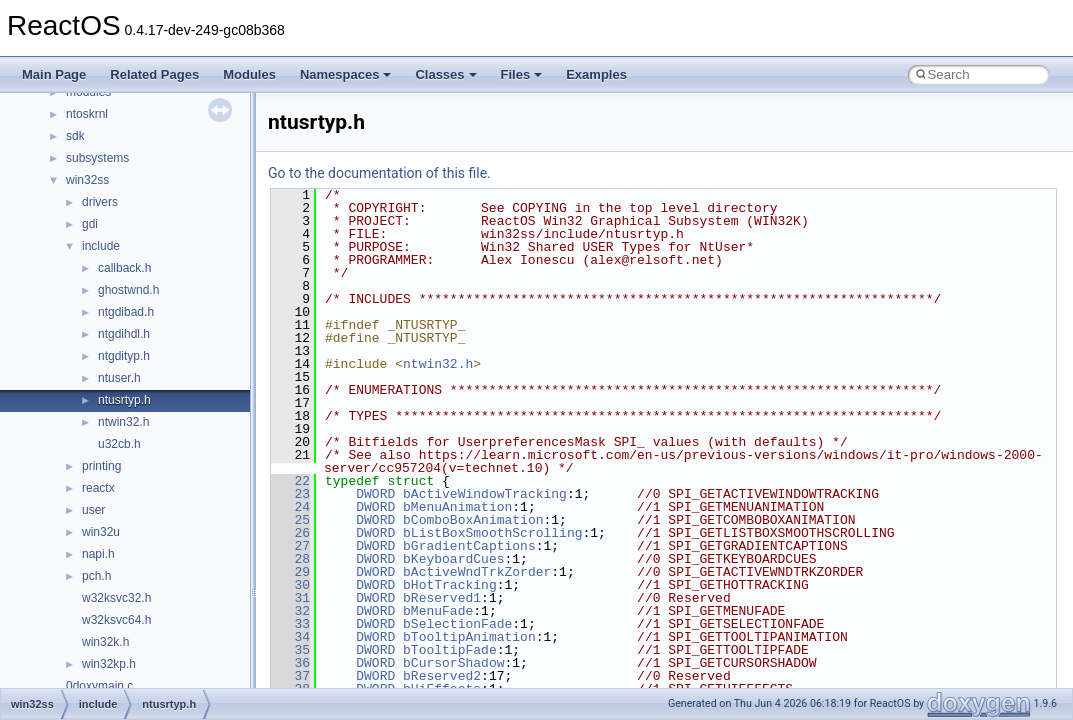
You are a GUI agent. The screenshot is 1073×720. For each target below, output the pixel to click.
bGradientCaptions (469, 546)
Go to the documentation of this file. (379, 173)
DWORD (375, 494)
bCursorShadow (453, 663)
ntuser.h (119, 378)
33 (290, 624)
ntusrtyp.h (124, 400)
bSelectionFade (457, 624)
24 (290, 507)
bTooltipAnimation (469, 637)
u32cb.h (119, 444)
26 (290, 533)
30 (290, 585)
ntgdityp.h (124, 356)
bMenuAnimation (457, 507)
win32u (101, 532)
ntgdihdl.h (124, 334)
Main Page (54, 74)
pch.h (96, 576)
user (93, 510)
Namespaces (346, 74)
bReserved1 (442, 598)
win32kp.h (109, 664)
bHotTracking (450, 585)
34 (290, 637)
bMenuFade (438, 611)
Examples (596, 74)
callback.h (124, 268)
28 (290, 559)
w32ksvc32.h (116, 598)
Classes (445, 74)
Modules (249, 74)
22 (290, 481)
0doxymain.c (99, 686)
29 (290, 572)
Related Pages (154, 74)
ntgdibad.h (126, 312)
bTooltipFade (450, 650)
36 (290, 663)
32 (290, 611)
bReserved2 (442, 676)
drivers (100, 202)
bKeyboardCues (453, 559)
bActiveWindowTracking (485, 494)
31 (290, 598)
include (101, 246)
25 (290, 520)
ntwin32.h (123, 422)
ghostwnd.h (128, 290)
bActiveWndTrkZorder (477, 572)
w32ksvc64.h (116, 620)
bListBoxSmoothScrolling (492, 533)
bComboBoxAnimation (473, 520)
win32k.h (105, 642)
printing (101, 466)
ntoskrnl (87, 114)
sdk (75, 136)
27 (290, 546)
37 (290, 676)
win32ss (87, 180)
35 (290, 650)
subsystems (97, 158)
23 (290, 494)
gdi (90, 224)
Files (522, 74)
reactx (98, 488)
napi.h (98, 554)
